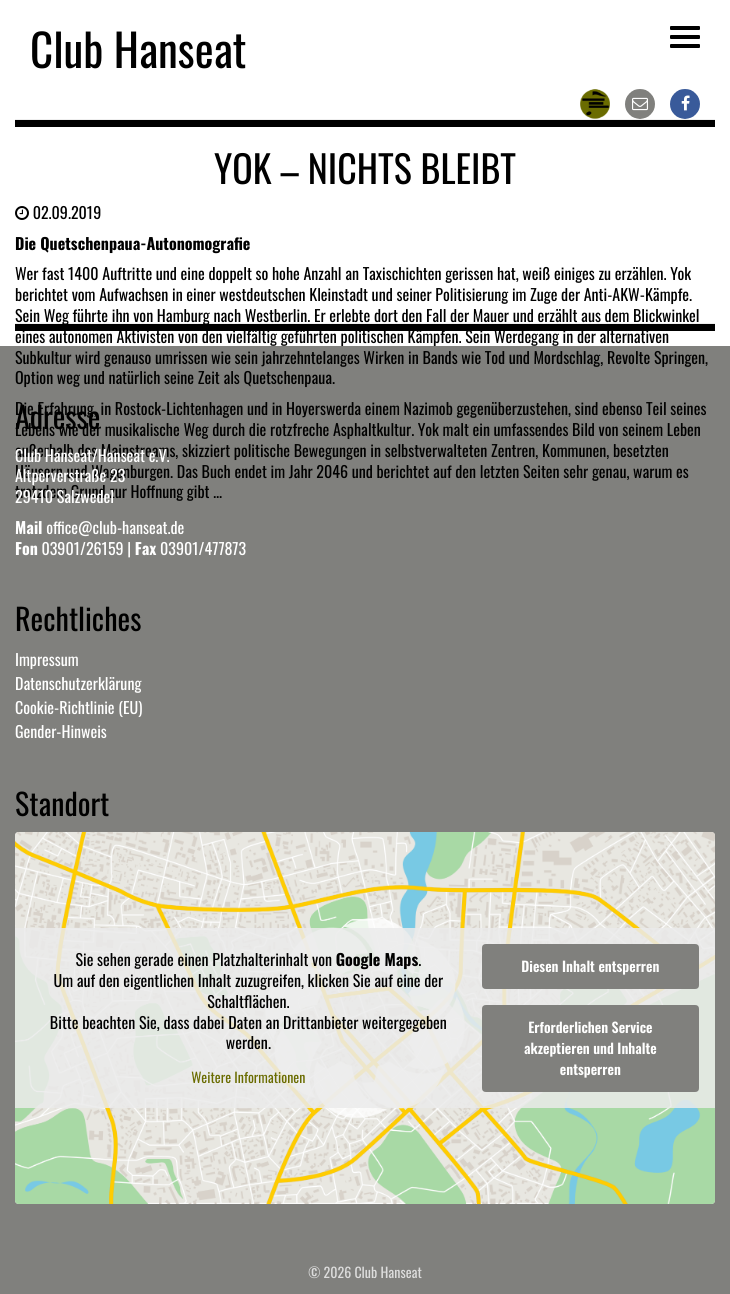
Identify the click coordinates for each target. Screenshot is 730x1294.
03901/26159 (82, 548)
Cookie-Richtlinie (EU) (78, 707)
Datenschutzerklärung (78, 683)
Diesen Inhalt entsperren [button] (590, 966)
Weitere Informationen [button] (248, 1079)
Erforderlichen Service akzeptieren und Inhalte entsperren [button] (590, 1048)
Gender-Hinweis (61, 731)
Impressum (47, 659)
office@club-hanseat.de (115, 527)
